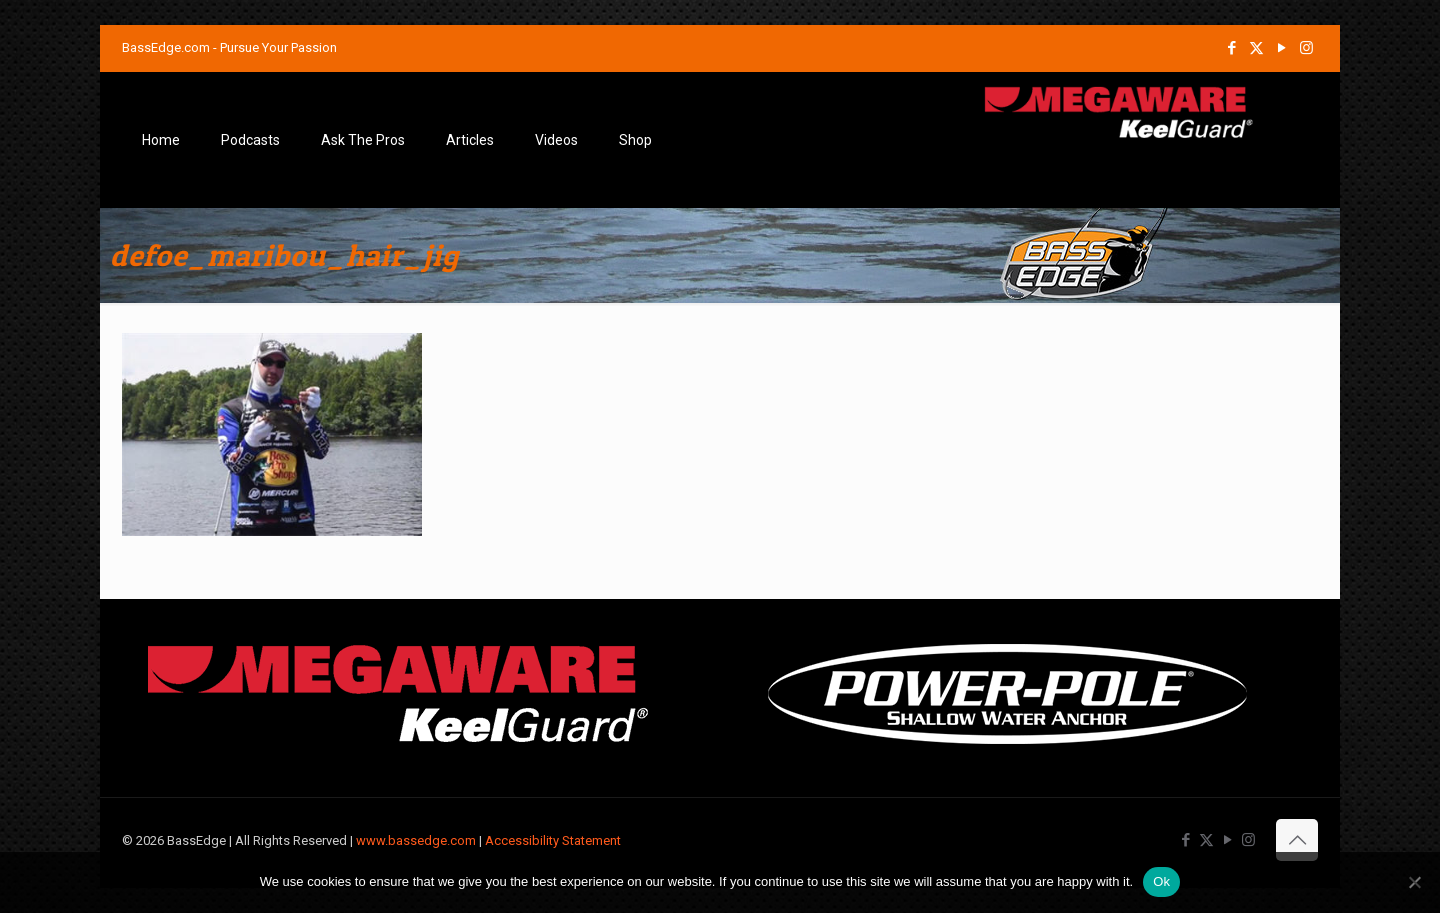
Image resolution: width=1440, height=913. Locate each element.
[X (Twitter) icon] (1256, 48)
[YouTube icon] (1281, 48)
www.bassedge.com (416, 840)
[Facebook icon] (1231, 48)
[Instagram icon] (1306, 48)
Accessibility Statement (553, 840)
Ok (1161, 881)
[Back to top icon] (1297, 840)
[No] (1415, 882)
